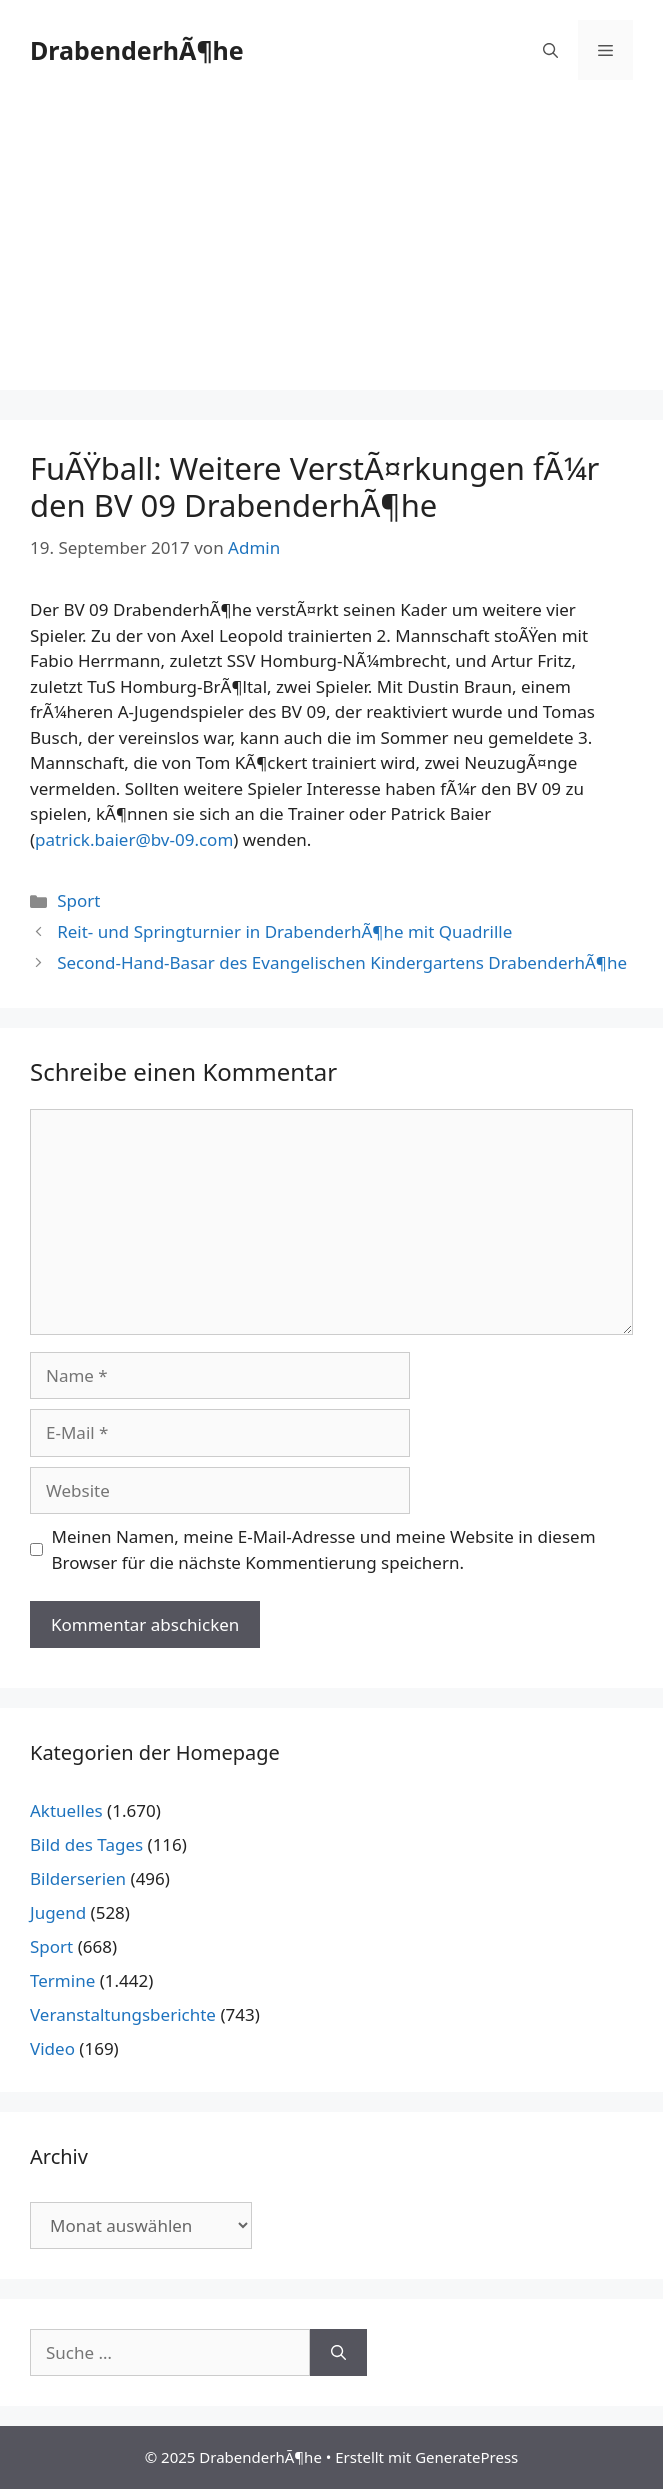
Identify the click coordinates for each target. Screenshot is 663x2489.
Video (52, 2048)
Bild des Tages (86, 1844)
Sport (78, 900)
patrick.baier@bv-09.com (134, 839)
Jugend (58, 1912)
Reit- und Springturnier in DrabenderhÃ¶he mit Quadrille (284, 931)
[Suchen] (338, 2353)
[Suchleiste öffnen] (550, 50)
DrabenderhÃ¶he (137, 50)
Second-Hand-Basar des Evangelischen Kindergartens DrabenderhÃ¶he (342, 962)
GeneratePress (466, 2457)
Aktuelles (66, 1810)
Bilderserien (78, 1878)
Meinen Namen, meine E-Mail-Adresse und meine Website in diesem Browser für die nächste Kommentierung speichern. (324, 1549)
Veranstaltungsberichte (123, 2014)
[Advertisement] (331, 250)
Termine (62, 1980)
